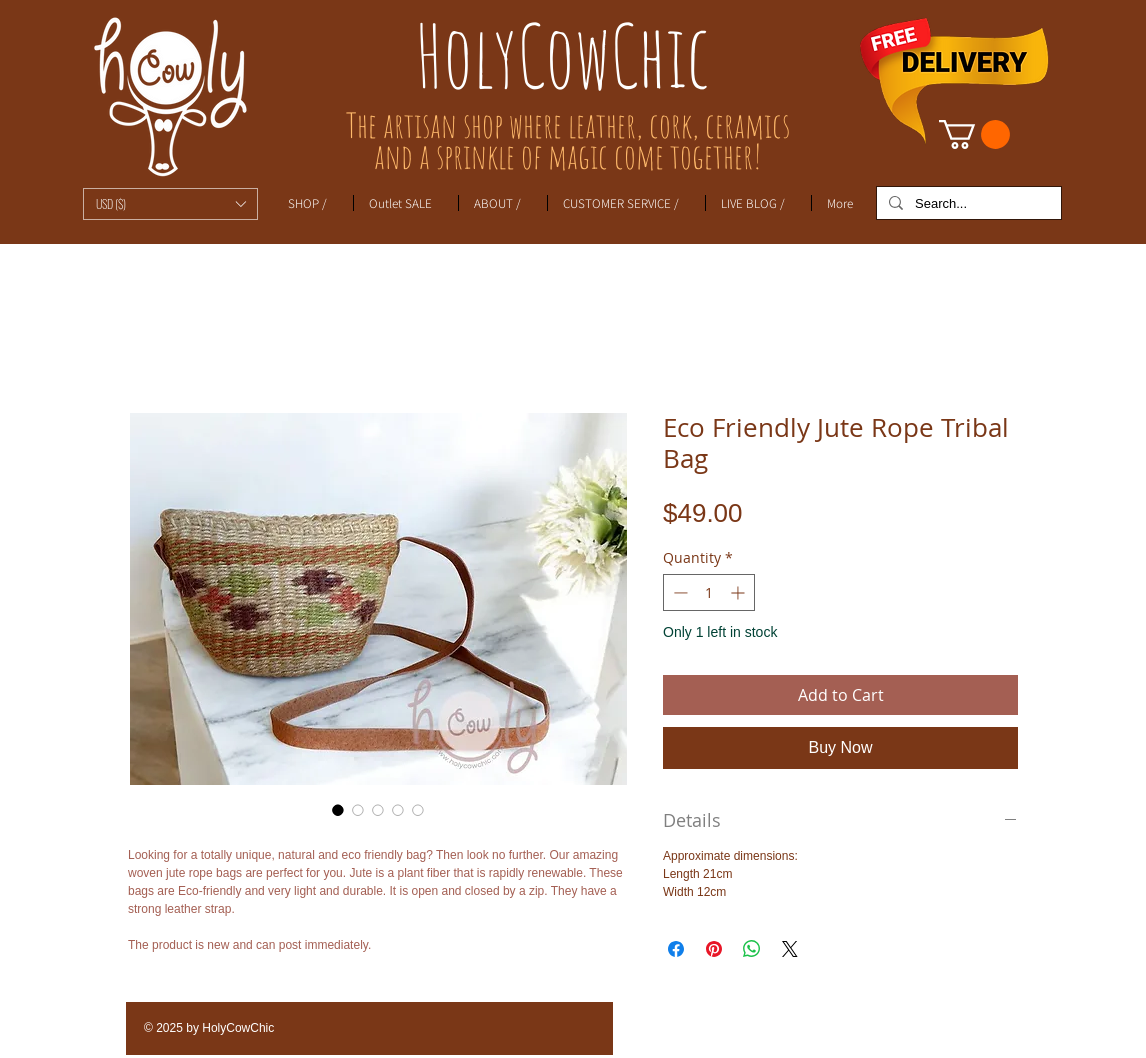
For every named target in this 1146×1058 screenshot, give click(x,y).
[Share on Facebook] (676, 949)
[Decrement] (678, 592)
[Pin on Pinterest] (714, 949)
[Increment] (739, 592)
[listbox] (170, 204)
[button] (170, 204)
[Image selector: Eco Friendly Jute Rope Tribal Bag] (338, 810)
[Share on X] (790, 949)
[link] (974, 134)
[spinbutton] (709, 592)
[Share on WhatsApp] (752, 949)
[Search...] (967, 204)
